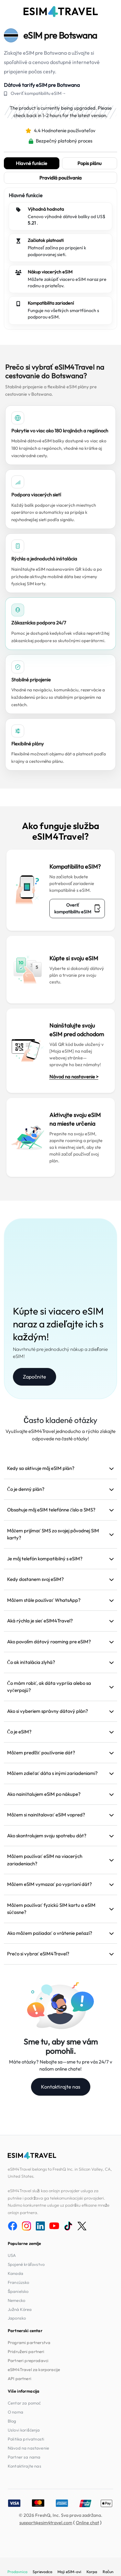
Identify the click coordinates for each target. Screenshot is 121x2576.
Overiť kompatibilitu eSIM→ (38, 93)
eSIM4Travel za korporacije (34, 2369)
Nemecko (16, 2300)
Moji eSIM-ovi (69, 2571)
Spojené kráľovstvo (26, 2264)
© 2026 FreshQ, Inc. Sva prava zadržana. (61, 2515)
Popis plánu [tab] (89, 163)
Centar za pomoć (24, 2402)
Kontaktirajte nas (60, 2086)
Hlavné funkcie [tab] (31, 163)
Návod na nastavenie (28, 2448)
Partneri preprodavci (28, 2360)
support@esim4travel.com (45, 2522)
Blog (12, 2421)
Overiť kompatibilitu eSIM (77, 908)
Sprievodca (42, 2571)
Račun (108, 2571)
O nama (15, 2411)
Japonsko (17, 2318)
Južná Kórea (20, 2309)
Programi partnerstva (29, 2342)
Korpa (91, 2571)
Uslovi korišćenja (24, 2430)
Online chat (87, 2522)
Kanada (15, 2273)
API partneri (19, 2378)
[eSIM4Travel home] (61, 11)
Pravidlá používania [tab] (60, 178)
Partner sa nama (24, 2457)
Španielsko (18, 2291)
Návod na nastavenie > (73, 1077)
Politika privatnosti (26, 2439)
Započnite (34, 1376)
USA (12, 2255)
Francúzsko (18, 2282)
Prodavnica (17, 2571)
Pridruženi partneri (26, 2351)
